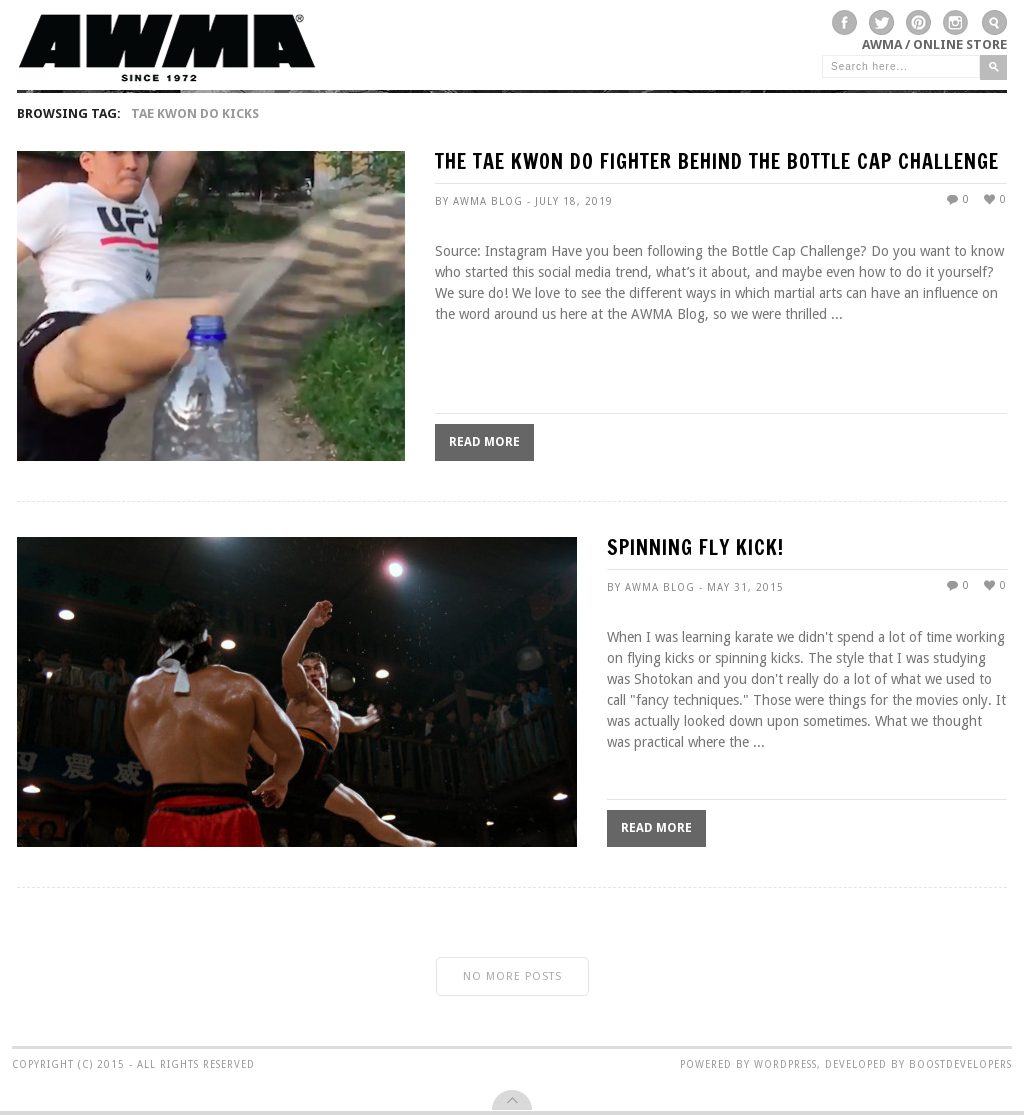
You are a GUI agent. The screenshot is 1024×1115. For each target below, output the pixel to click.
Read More (484, 442)
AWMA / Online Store (934, 44)
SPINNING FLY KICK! (695, 549)
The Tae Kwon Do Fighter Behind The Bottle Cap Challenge (717, 163)
